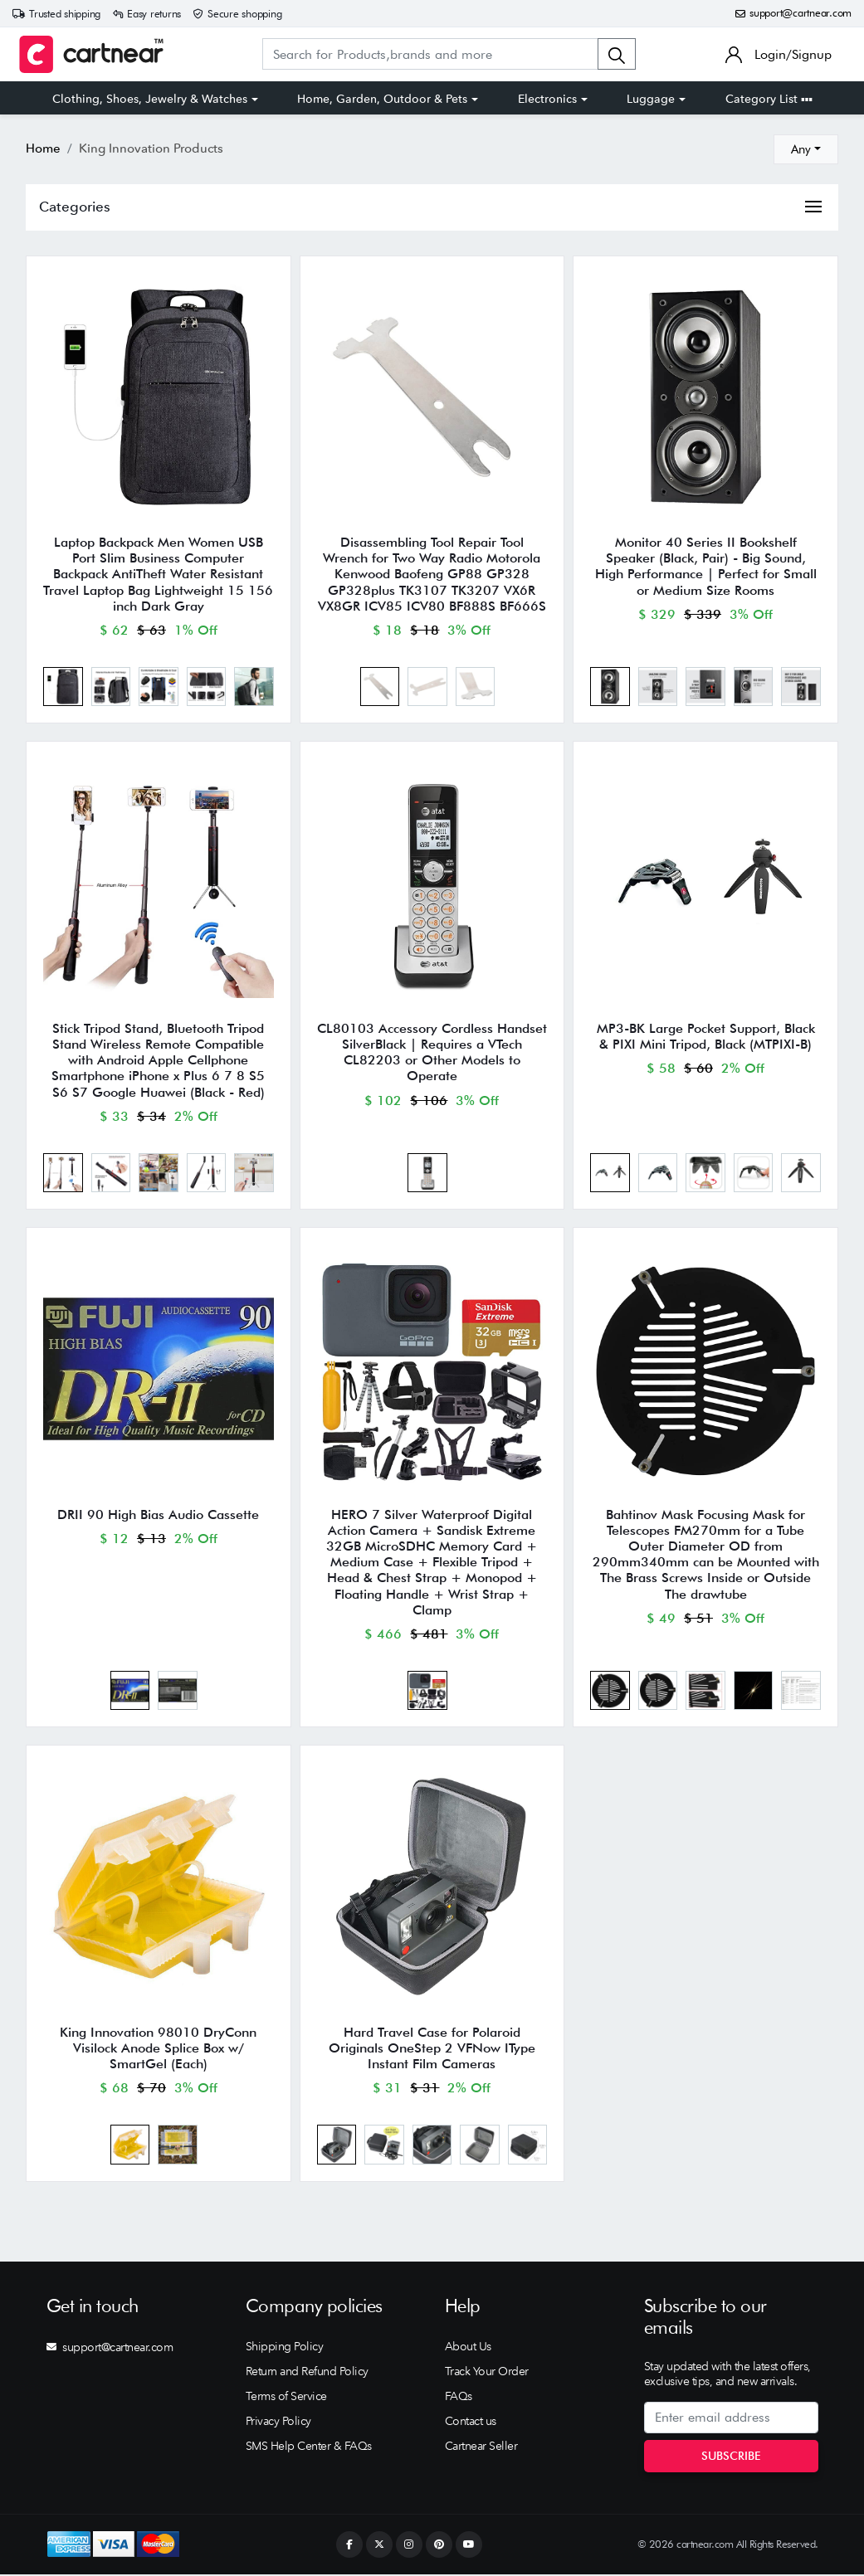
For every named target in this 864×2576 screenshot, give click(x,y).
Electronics (547, 98)
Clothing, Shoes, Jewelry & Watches (149, 98)
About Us (468, 2347)
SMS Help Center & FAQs (309, 2447)
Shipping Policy (285, 2347)
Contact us (470, 2422)
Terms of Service (286, 2397)
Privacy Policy (278, 2422)
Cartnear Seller (481, 2447)
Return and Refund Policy (307, 2372)
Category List (769, 98)
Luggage (651, 98)
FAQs (458, 2397)
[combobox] (806, 149)
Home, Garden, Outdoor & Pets (382, 98)
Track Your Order (487, 2372)
